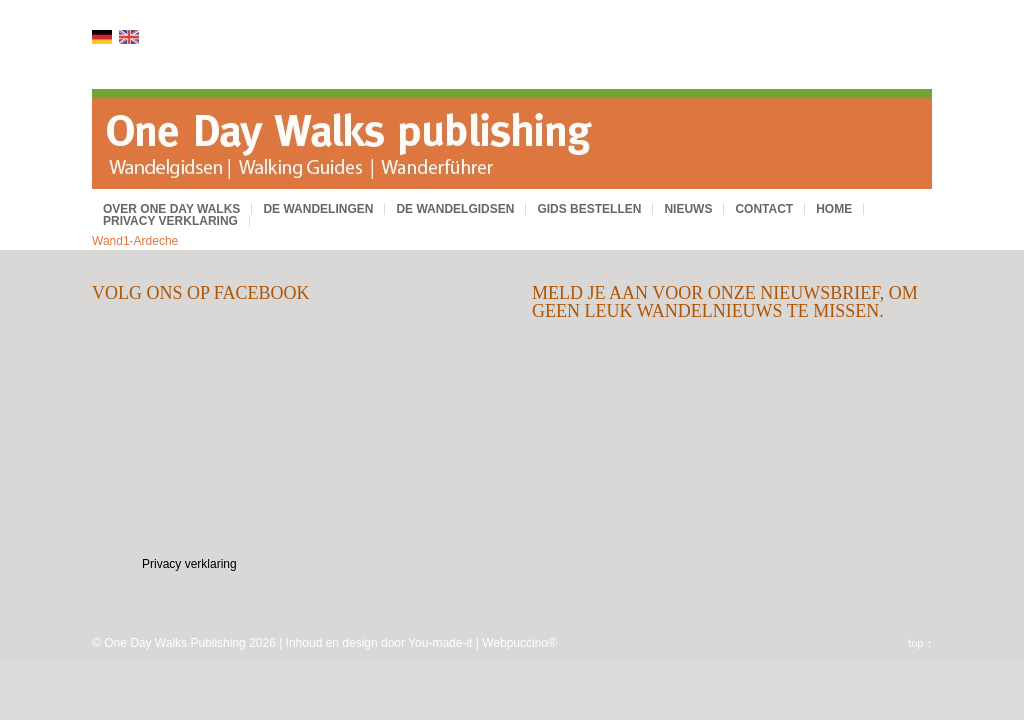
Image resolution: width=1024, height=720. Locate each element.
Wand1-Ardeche (135, 241)
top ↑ (920, 643)
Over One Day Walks (171, 209)
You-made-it (440, 643)
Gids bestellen (589, 209)
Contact (764, 209)
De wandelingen (318, 209)
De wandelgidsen (455, 209)
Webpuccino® (519, 643)
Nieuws (688, 209)
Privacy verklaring (170, 221)
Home (834, 209)
